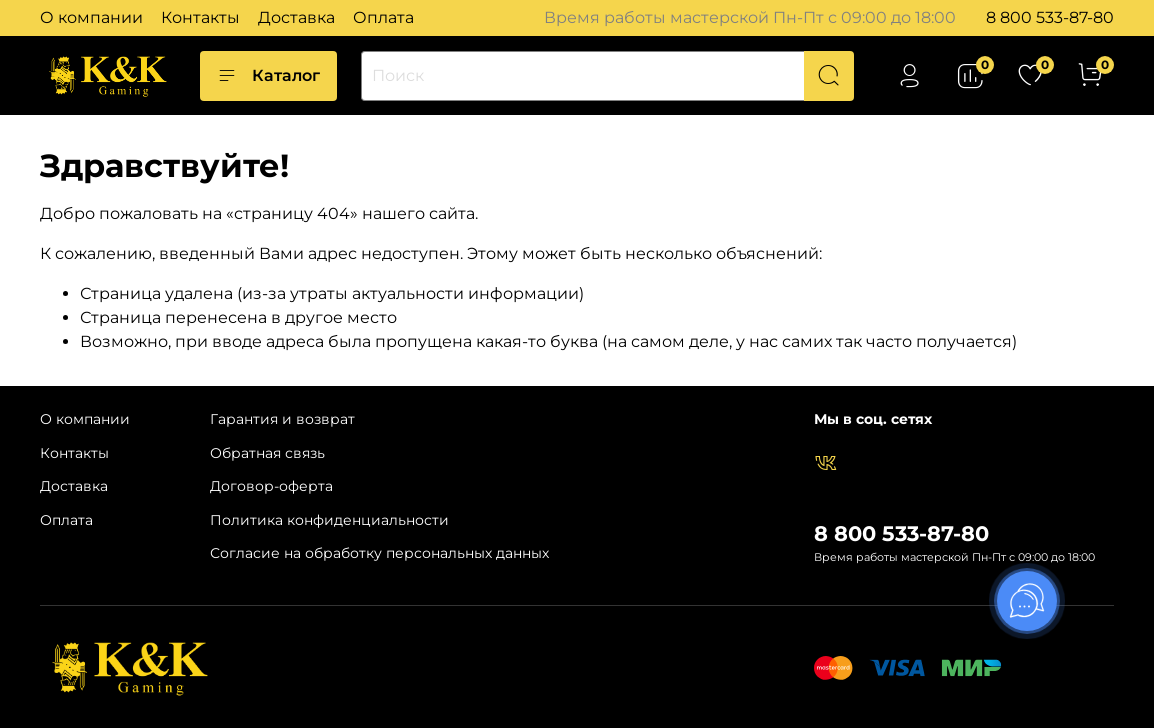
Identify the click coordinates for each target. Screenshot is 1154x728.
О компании (91, 17)
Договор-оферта (271, 486)
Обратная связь (267, 453)
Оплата (383, 17)
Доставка (296, 17)
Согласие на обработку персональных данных (379, 553)
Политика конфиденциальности (329, 520)
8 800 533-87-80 (1050, 17)
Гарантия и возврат (282, 419)
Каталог (268, 76)
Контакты (200, 17)
